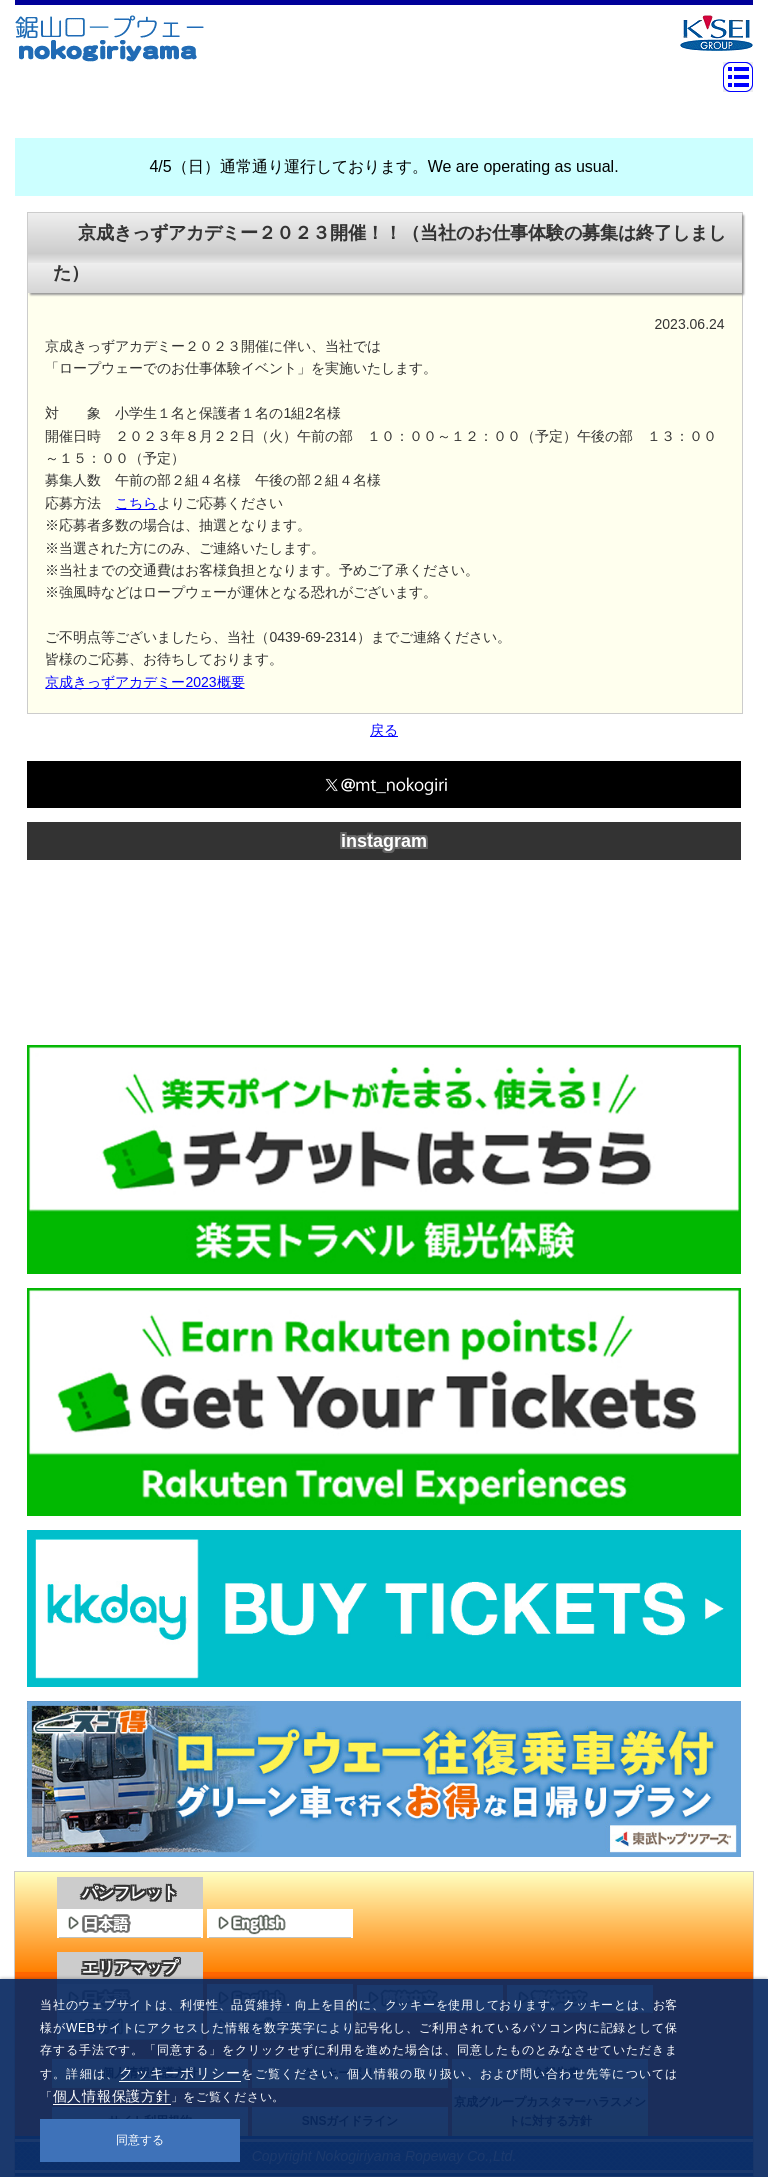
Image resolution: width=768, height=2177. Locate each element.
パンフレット (130, 1892)
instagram (384, 841)
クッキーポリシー (180, 2073)
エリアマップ (130, 1967)
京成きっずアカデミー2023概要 (144, 682)
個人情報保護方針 (112, 2096)
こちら (136, 503)
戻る (384, 730)
